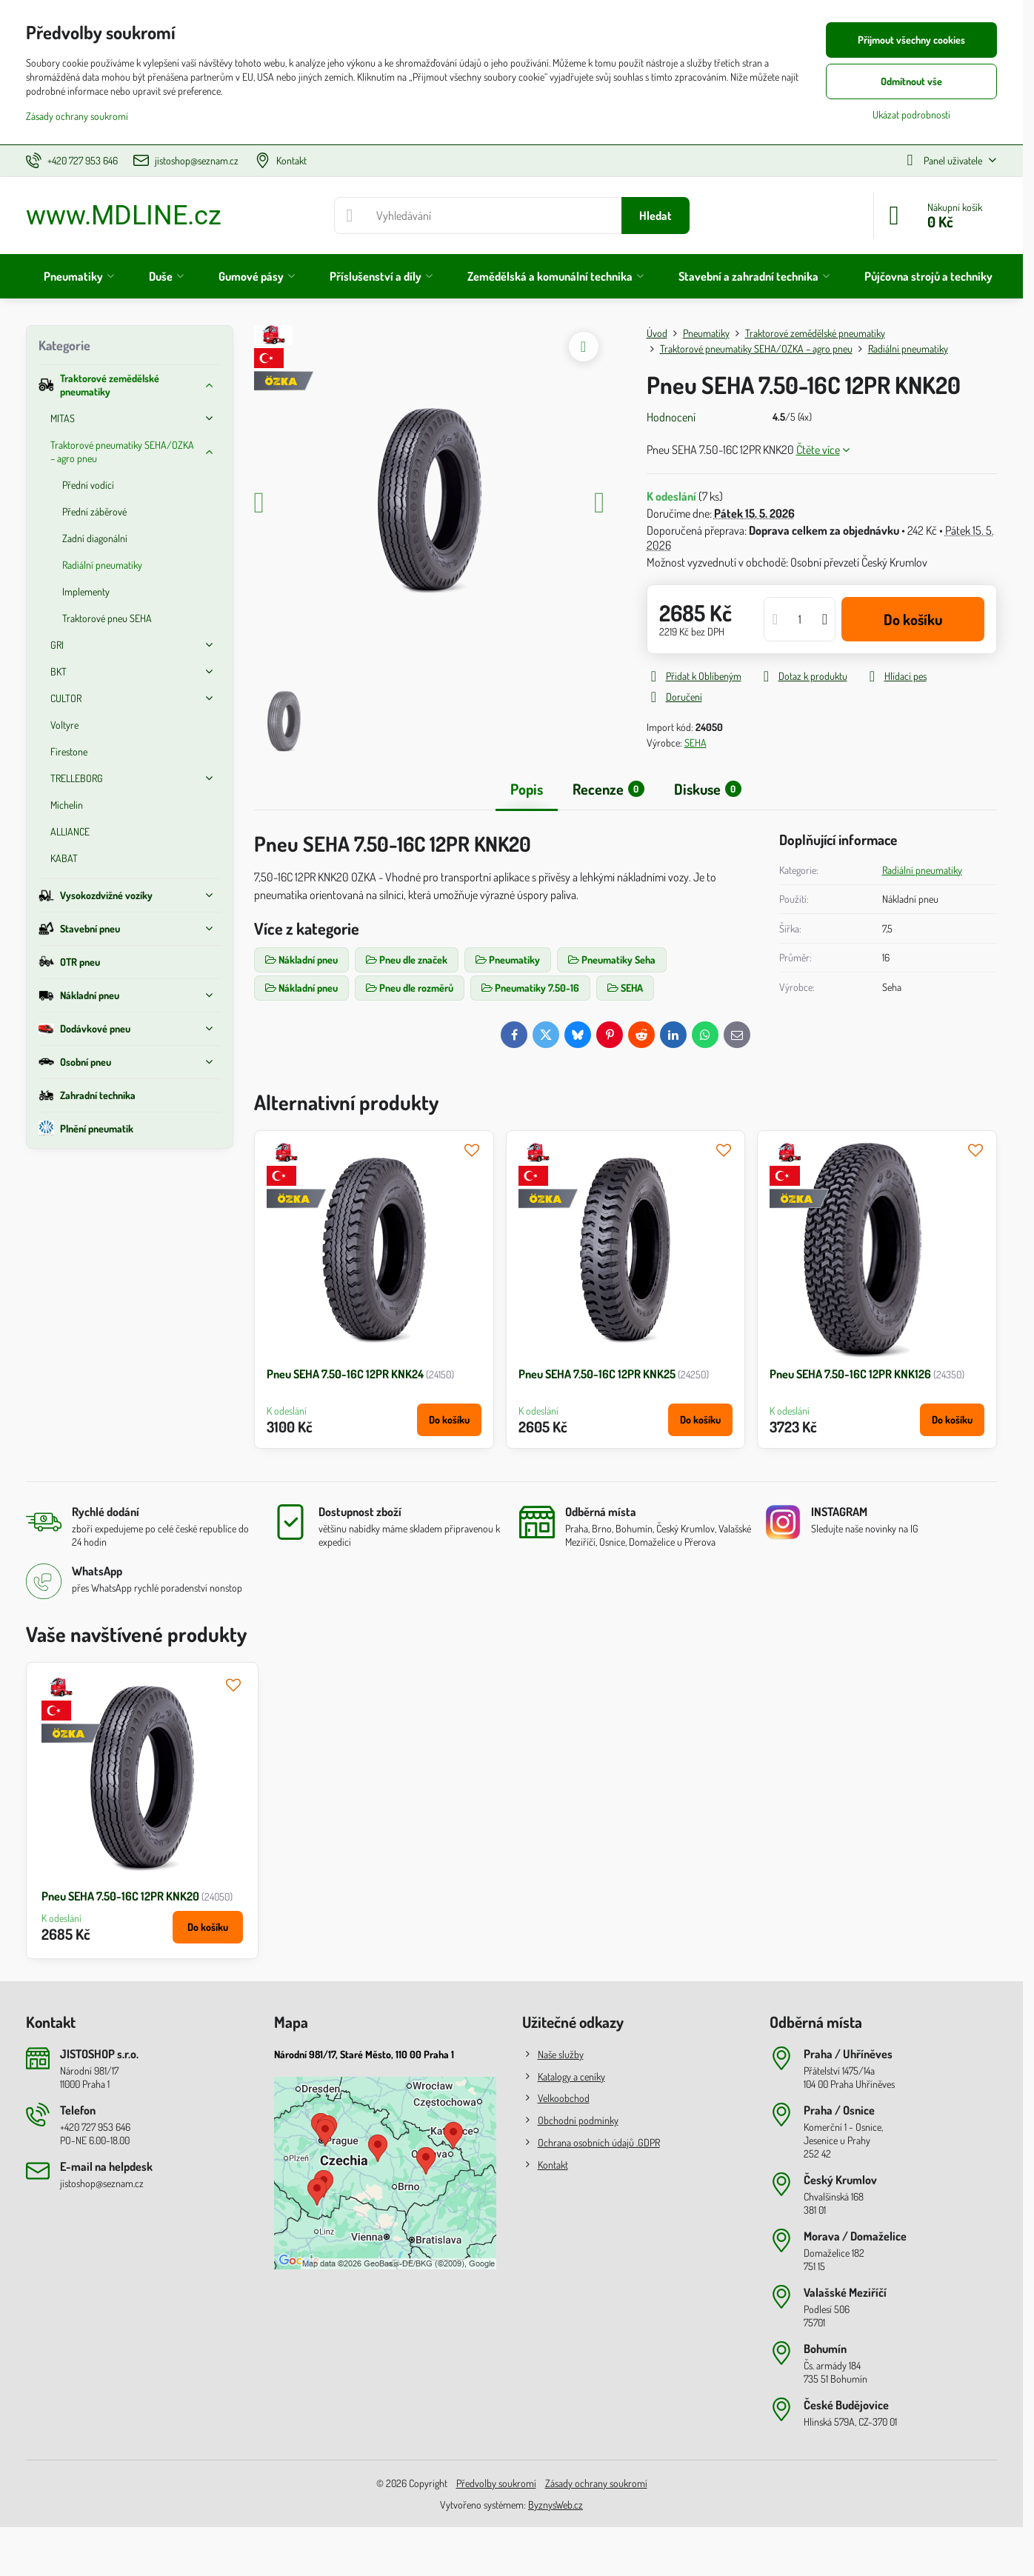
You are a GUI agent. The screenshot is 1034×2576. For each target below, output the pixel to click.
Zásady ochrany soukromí (596, 2483)
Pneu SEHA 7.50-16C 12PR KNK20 (120, 1896)
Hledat (655, 215)
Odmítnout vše (911, 81)
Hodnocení (671, 417)
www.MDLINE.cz (123, 215)
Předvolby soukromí (496, 2483)
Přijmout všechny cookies (911, 39)
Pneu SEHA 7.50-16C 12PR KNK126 (850, 1374)
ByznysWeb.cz (555, 2504)
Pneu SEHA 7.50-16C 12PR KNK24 (345, 1374)
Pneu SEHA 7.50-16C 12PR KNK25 (597, 1374)
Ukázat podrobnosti (911, 114)
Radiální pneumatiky (922, 870)
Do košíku (913, 619)
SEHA (695, 742)
